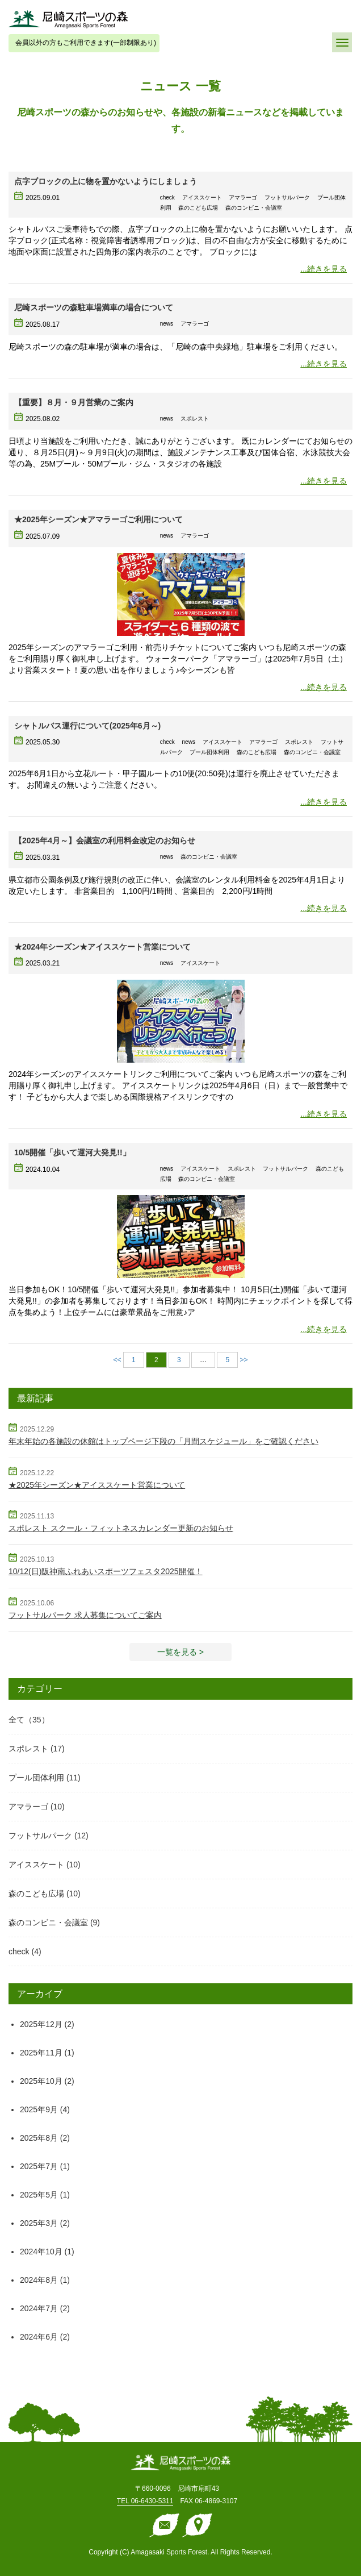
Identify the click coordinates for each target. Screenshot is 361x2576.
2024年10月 (41, 2251)
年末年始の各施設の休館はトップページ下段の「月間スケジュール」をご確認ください (163, 1441)
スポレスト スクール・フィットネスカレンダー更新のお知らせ (121, 1528)
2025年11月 (41, 2052)
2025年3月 (39, 2223)
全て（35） (29, 1719)
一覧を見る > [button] (180, 1652)
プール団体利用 (36, 1777)
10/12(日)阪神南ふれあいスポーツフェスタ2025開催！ (106, 1571)
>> (243, 1360)
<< (117, 1360)
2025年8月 (39, 2137)
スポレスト (28, 1748)
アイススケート (36, 1864)
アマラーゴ (28, 1806)
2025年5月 (39, 2194)
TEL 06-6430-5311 (145, 2501)
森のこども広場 (36, 1893)
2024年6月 (39, 2336)
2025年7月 (39, 2166)
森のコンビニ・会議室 (48, 1922)
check (19, 1951)
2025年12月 (41, 2024)
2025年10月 (41, 2081)
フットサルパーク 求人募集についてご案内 (85, 1615)
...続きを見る (323, 268)
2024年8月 (39, 2279)
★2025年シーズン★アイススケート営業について (97, 1484)
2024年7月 (39, 2308)
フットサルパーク (40, 1835)
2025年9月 (39, 2109)
